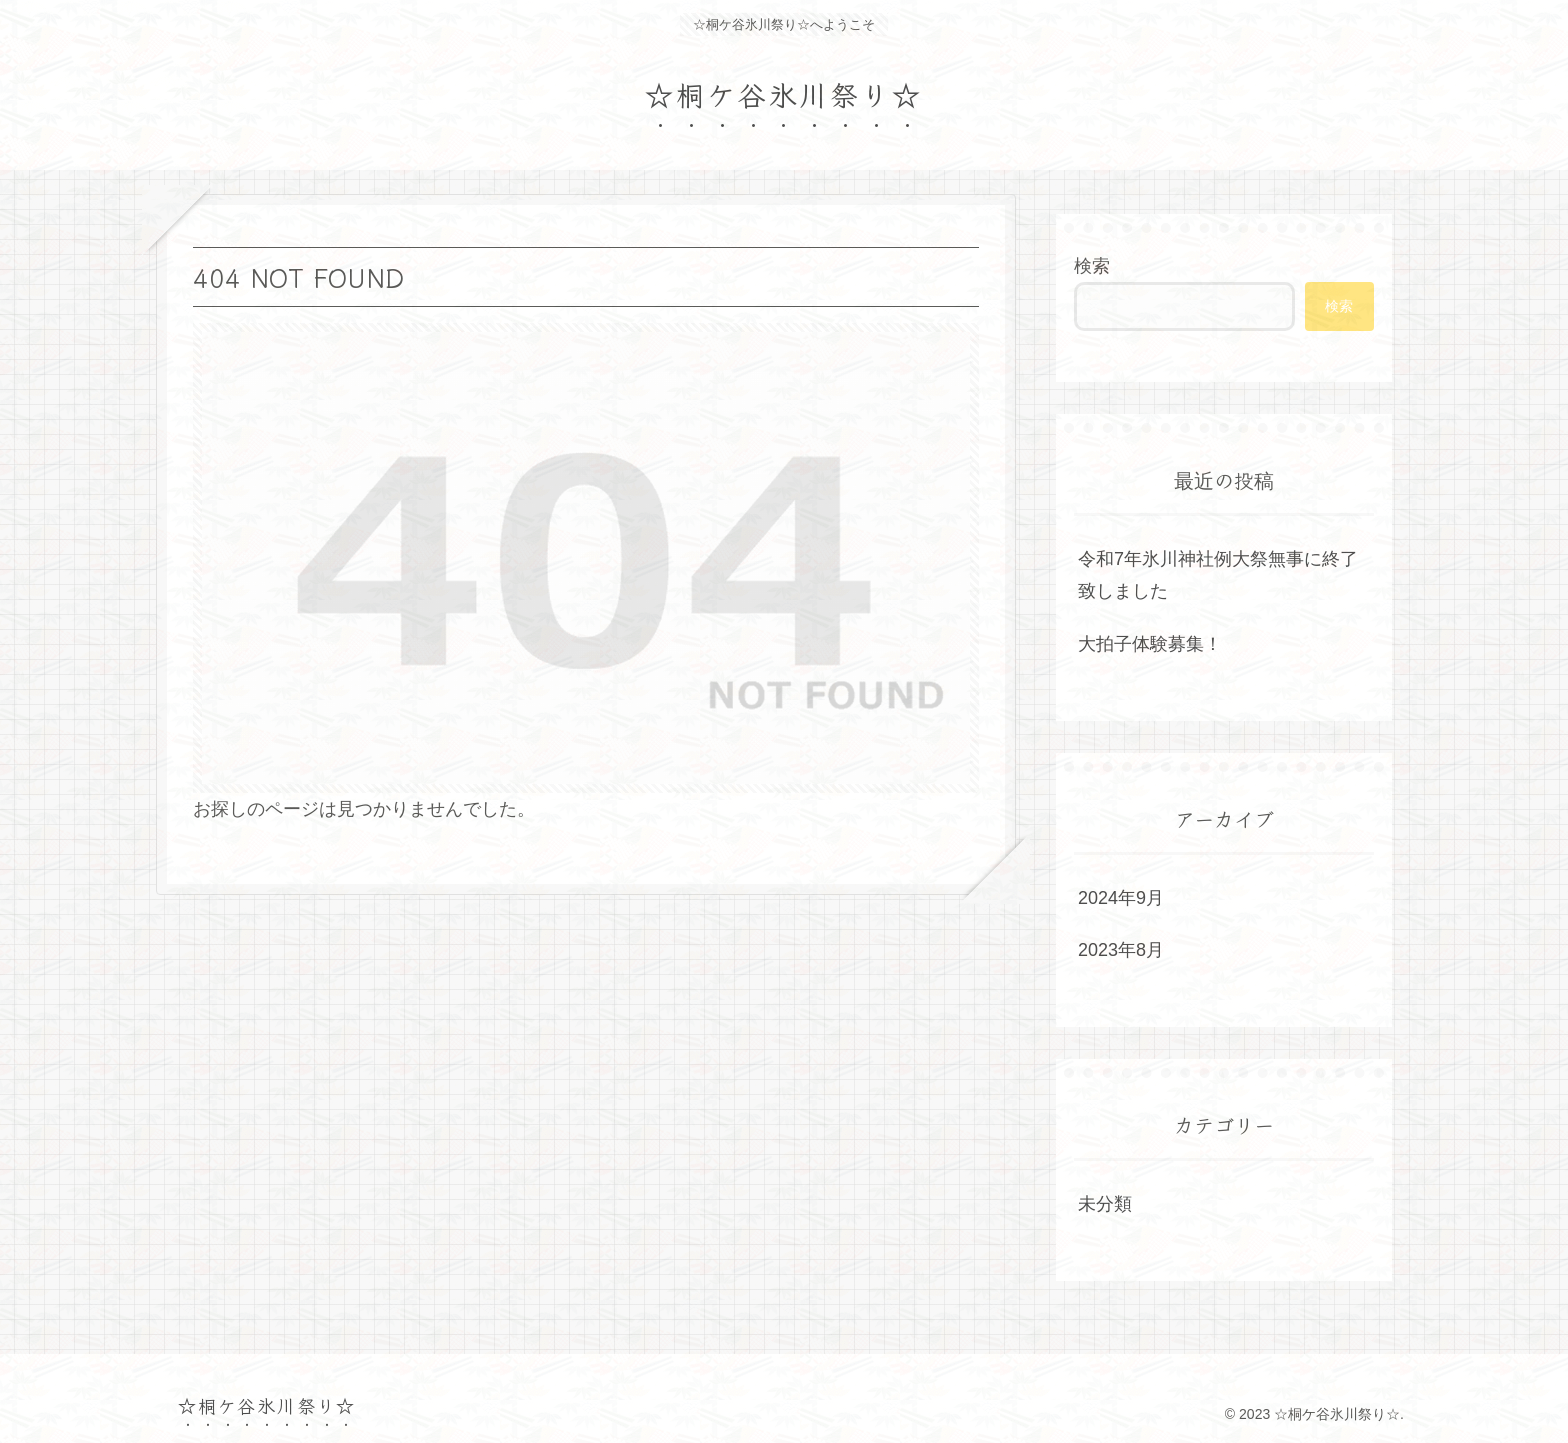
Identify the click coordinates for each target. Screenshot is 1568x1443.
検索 (1092, 266)
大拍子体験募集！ (1150, 644)
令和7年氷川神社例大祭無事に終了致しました (1218, 575)
